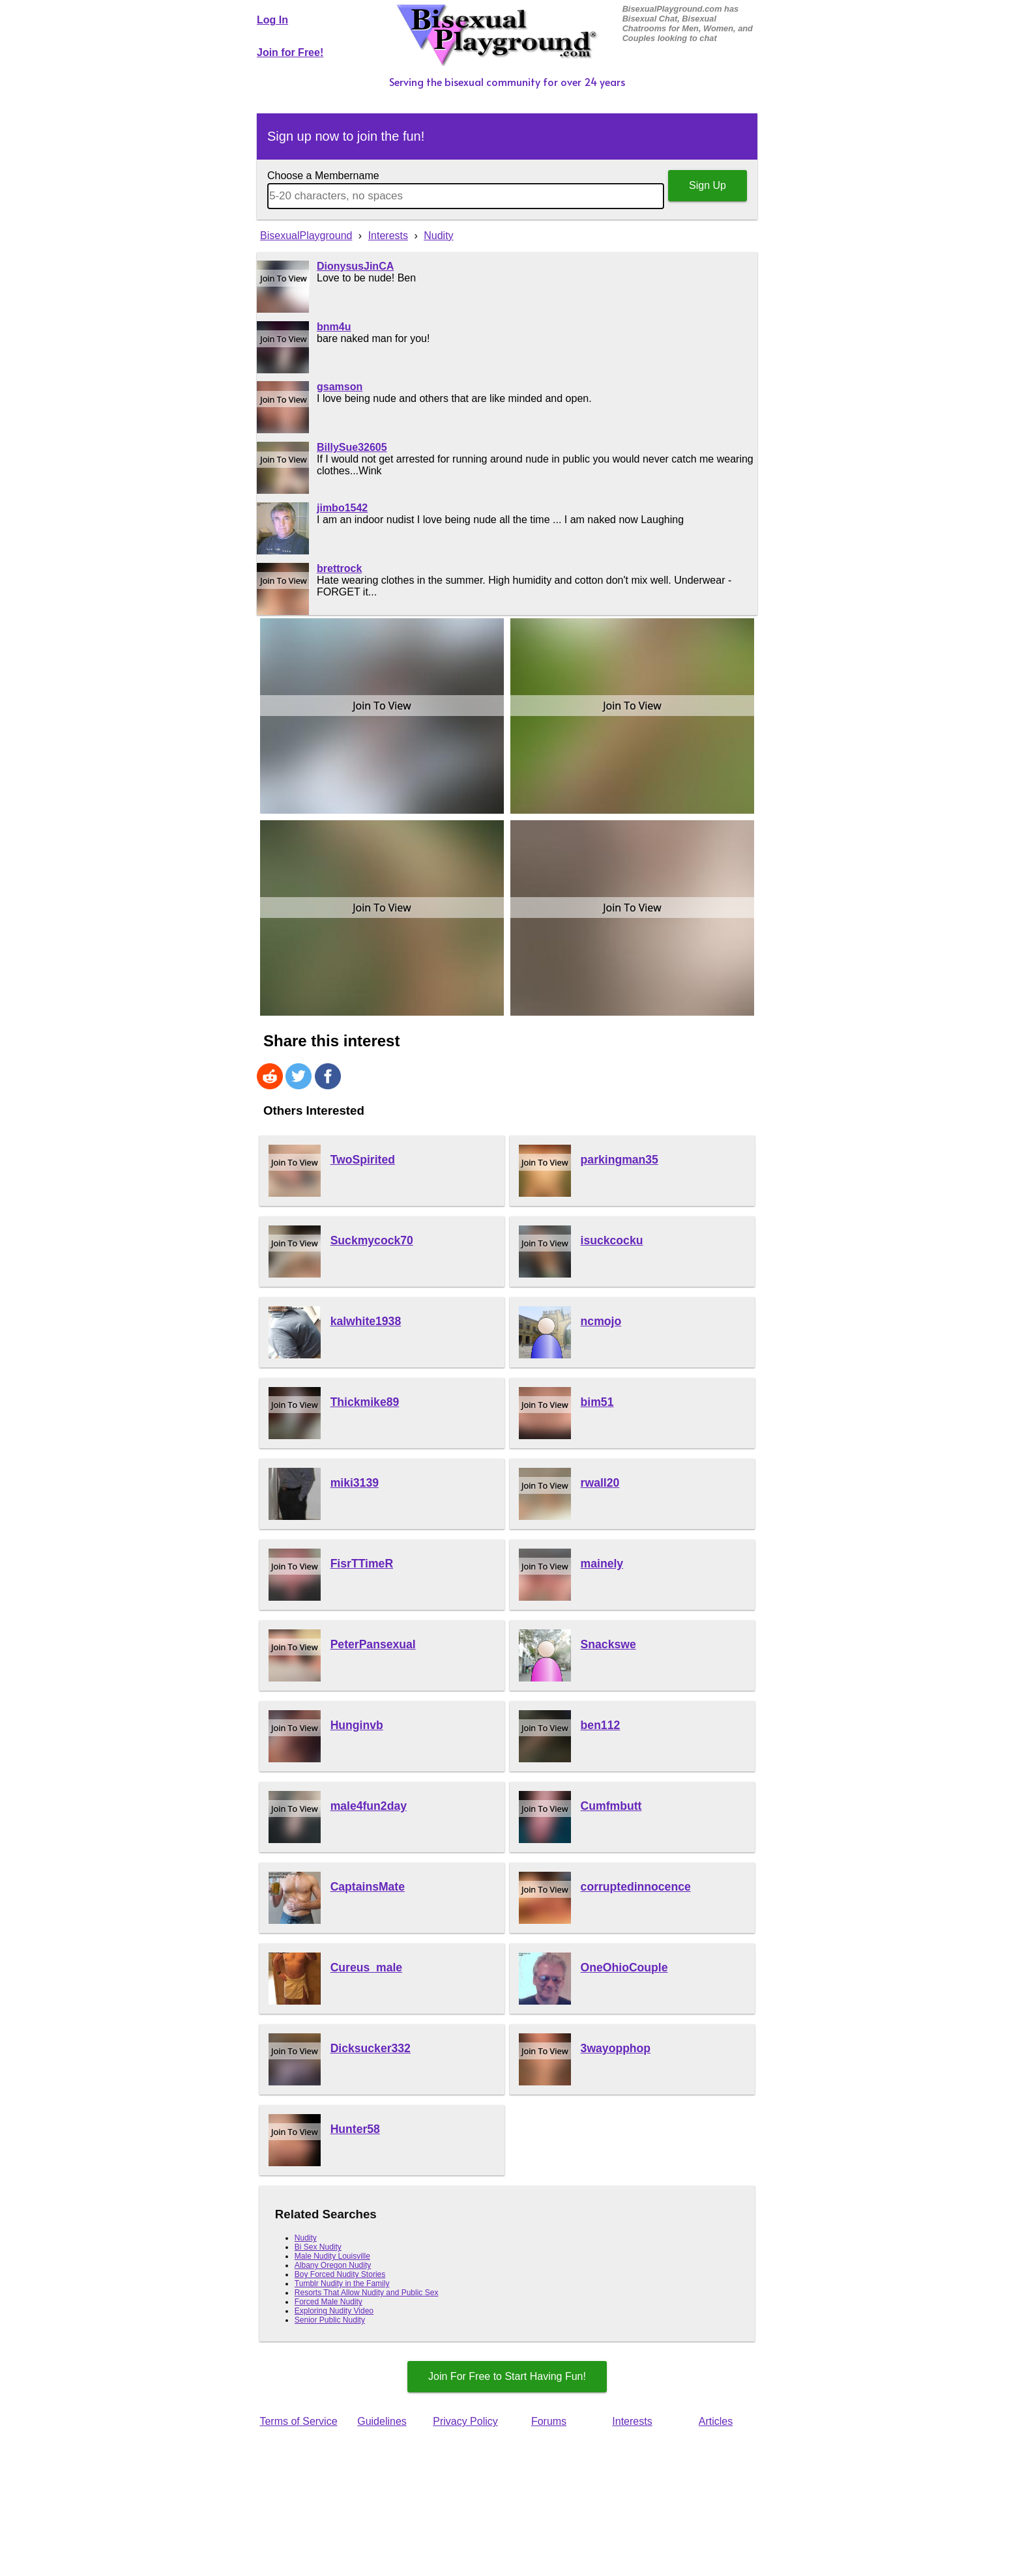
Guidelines (382, 2421)
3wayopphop (616, 2048)
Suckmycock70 (371, 1240)
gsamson (339, 386)
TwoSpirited (362, 1159)
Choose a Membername (323, 175)
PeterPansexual (373, 1644)
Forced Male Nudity (328, 2301)
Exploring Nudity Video (334, 2310)
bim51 (597, 1402)
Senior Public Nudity (330, 2320)
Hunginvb (356, 1725)
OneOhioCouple (624, 1967)
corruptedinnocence (636, 1886)
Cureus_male (366, 1967)
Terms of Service (298, 2421)
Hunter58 (355, 2129)
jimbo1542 (342, 507)
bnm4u (334, 326)
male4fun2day (368, 1805)
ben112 (600, 1725)
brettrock (339, 568)
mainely (602, 1563)
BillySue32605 (352, 447)
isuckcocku (612, 1240)
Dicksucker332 (370, 2048)
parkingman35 (619, 1159)
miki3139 (354, 1482)
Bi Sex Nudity (318, 2247)
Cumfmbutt (611, 1805)
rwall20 (600, 1482)
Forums (548, 2421)
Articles (716, 2421)
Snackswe (608, 1644)
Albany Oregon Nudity (333, 2265)
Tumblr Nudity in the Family (342, 2283)
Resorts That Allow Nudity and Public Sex (367, 2292)
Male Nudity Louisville (332, 2256)
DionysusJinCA (355, 266)
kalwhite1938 (366, 1321)
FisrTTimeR (361, 1563)
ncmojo (601, 1321)
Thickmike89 (365, 1402)
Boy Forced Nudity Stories (340, 2274)
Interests (632, 2421)
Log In (272, 19)
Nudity (306, 2237)
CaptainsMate (367, 1886)
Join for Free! (290, 52)
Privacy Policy (465, 2421)
